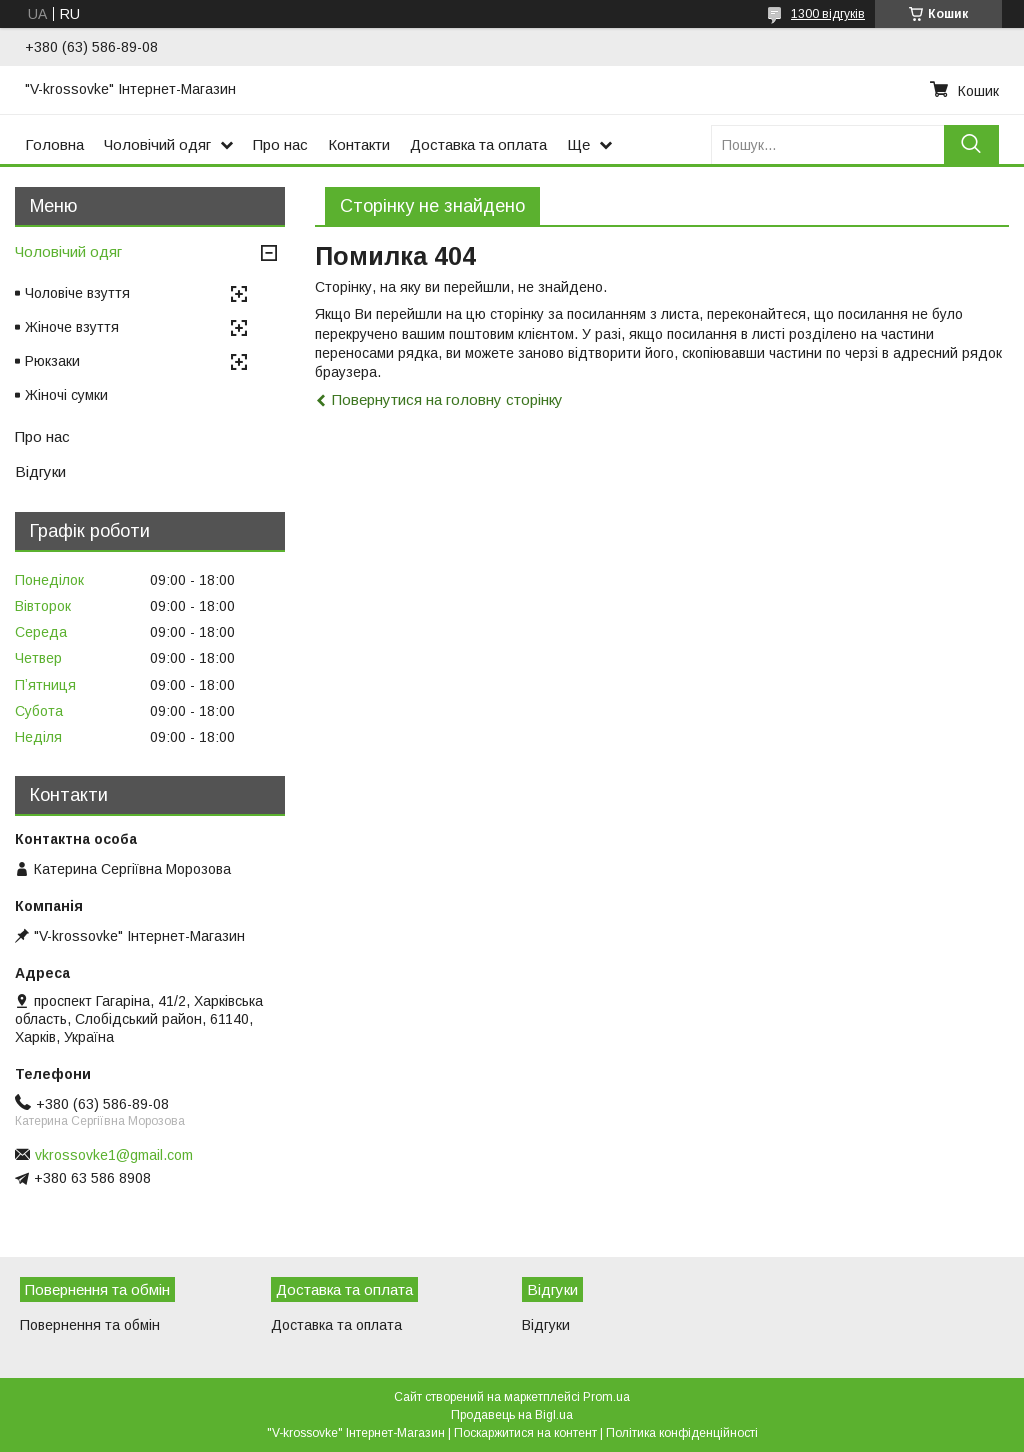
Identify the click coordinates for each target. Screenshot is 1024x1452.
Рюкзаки (52, 361)
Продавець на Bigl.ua (512, 1415)
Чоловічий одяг (157, 144)
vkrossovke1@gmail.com (114, 1155)
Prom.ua (606, 1397)
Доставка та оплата (478, 144)
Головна (54, 144)
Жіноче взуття (72, 327)
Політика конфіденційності (682, 1433)
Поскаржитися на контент (525, 1433)
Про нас (280, 144)
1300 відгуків (828, 14)
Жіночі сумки (66, 395)
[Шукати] (971, 144)
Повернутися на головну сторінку (447, 399)
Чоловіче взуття (77, 293)
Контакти (359, 144)
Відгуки (40, 471)
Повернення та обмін (90, 1325)
